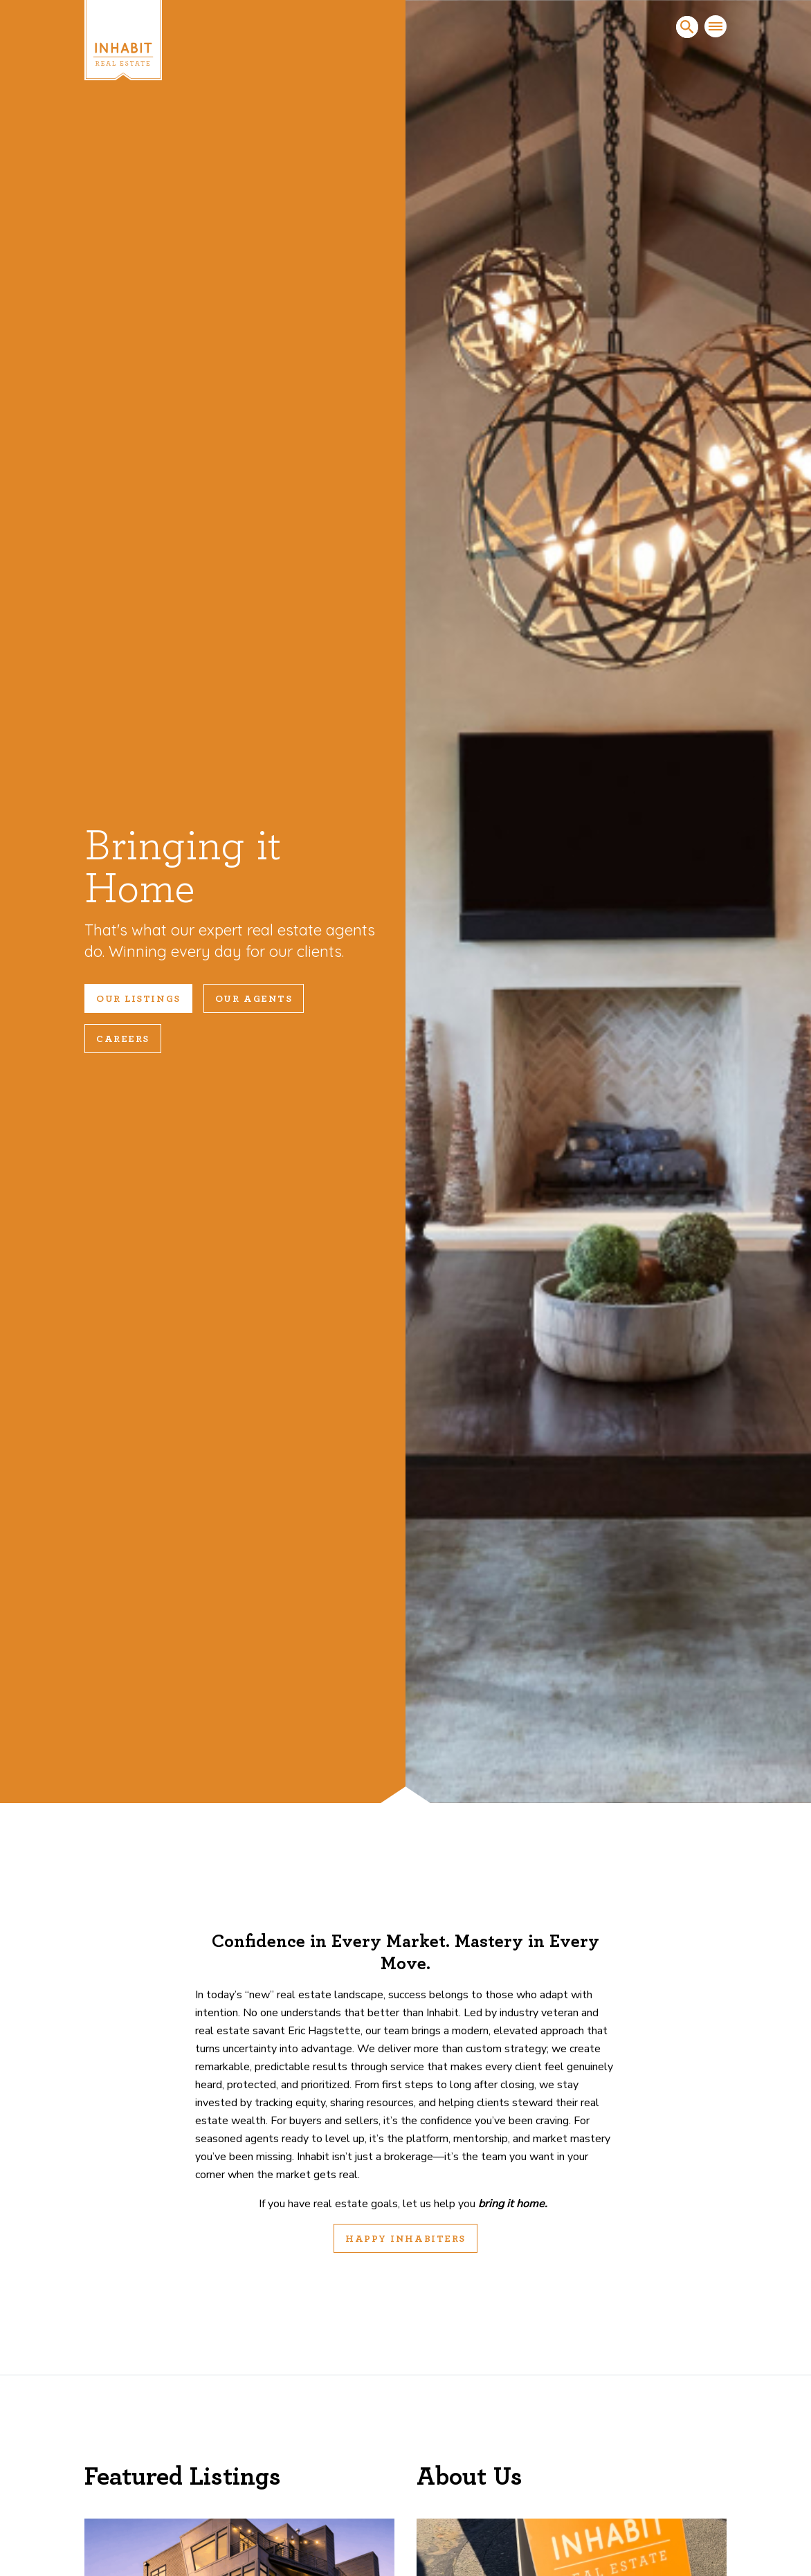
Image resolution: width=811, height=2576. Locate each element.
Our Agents (254, 999)
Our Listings (138, 999)
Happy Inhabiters (405, 2239)
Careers (122, 1039)
